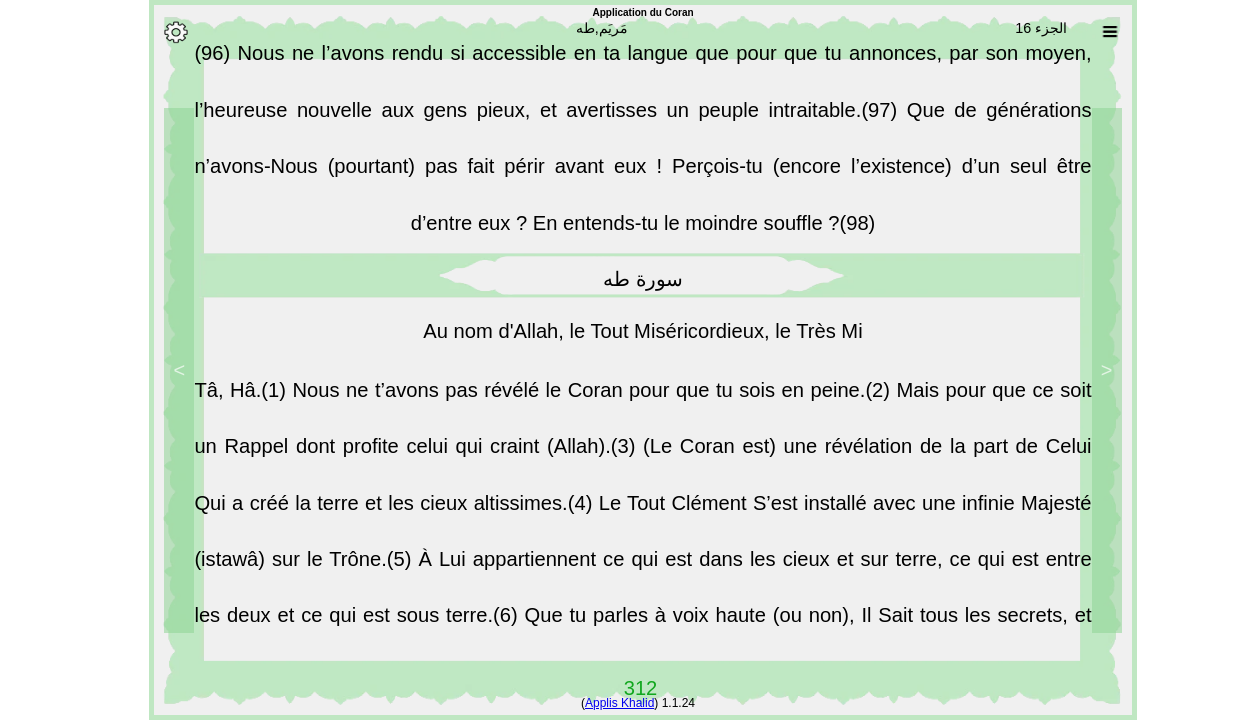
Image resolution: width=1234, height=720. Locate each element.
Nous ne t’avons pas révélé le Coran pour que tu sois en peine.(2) (568, 399)
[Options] (150, 32)
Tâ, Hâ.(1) (217, 399)
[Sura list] (1084, 32)
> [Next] (154, 370)
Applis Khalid (593, 703)
